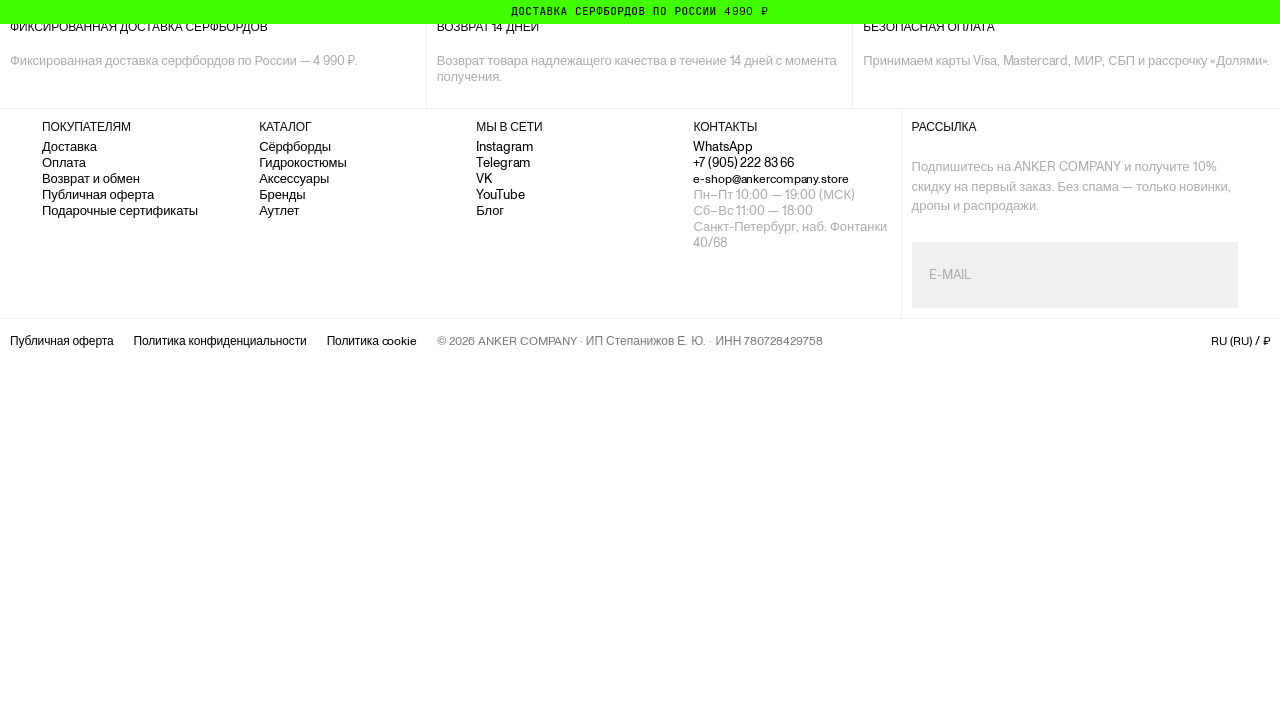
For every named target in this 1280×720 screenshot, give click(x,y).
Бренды (282, 194)
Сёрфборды (295, 146)
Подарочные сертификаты (120, 210)
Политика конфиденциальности (219, 341)
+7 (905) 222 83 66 (743, 162)
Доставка (69, 146)
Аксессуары (294, 178)
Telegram (503, 162)
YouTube (500, 194)
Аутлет (279, 210)
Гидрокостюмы (302, 162)
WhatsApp (722, 146)
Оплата (64, 162)
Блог (490, 210)
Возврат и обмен (91, 178)
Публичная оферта (98, 194)
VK (484, 178)
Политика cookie (372, 341)
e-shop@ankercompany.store (770, 179)
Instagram (504, 146)
